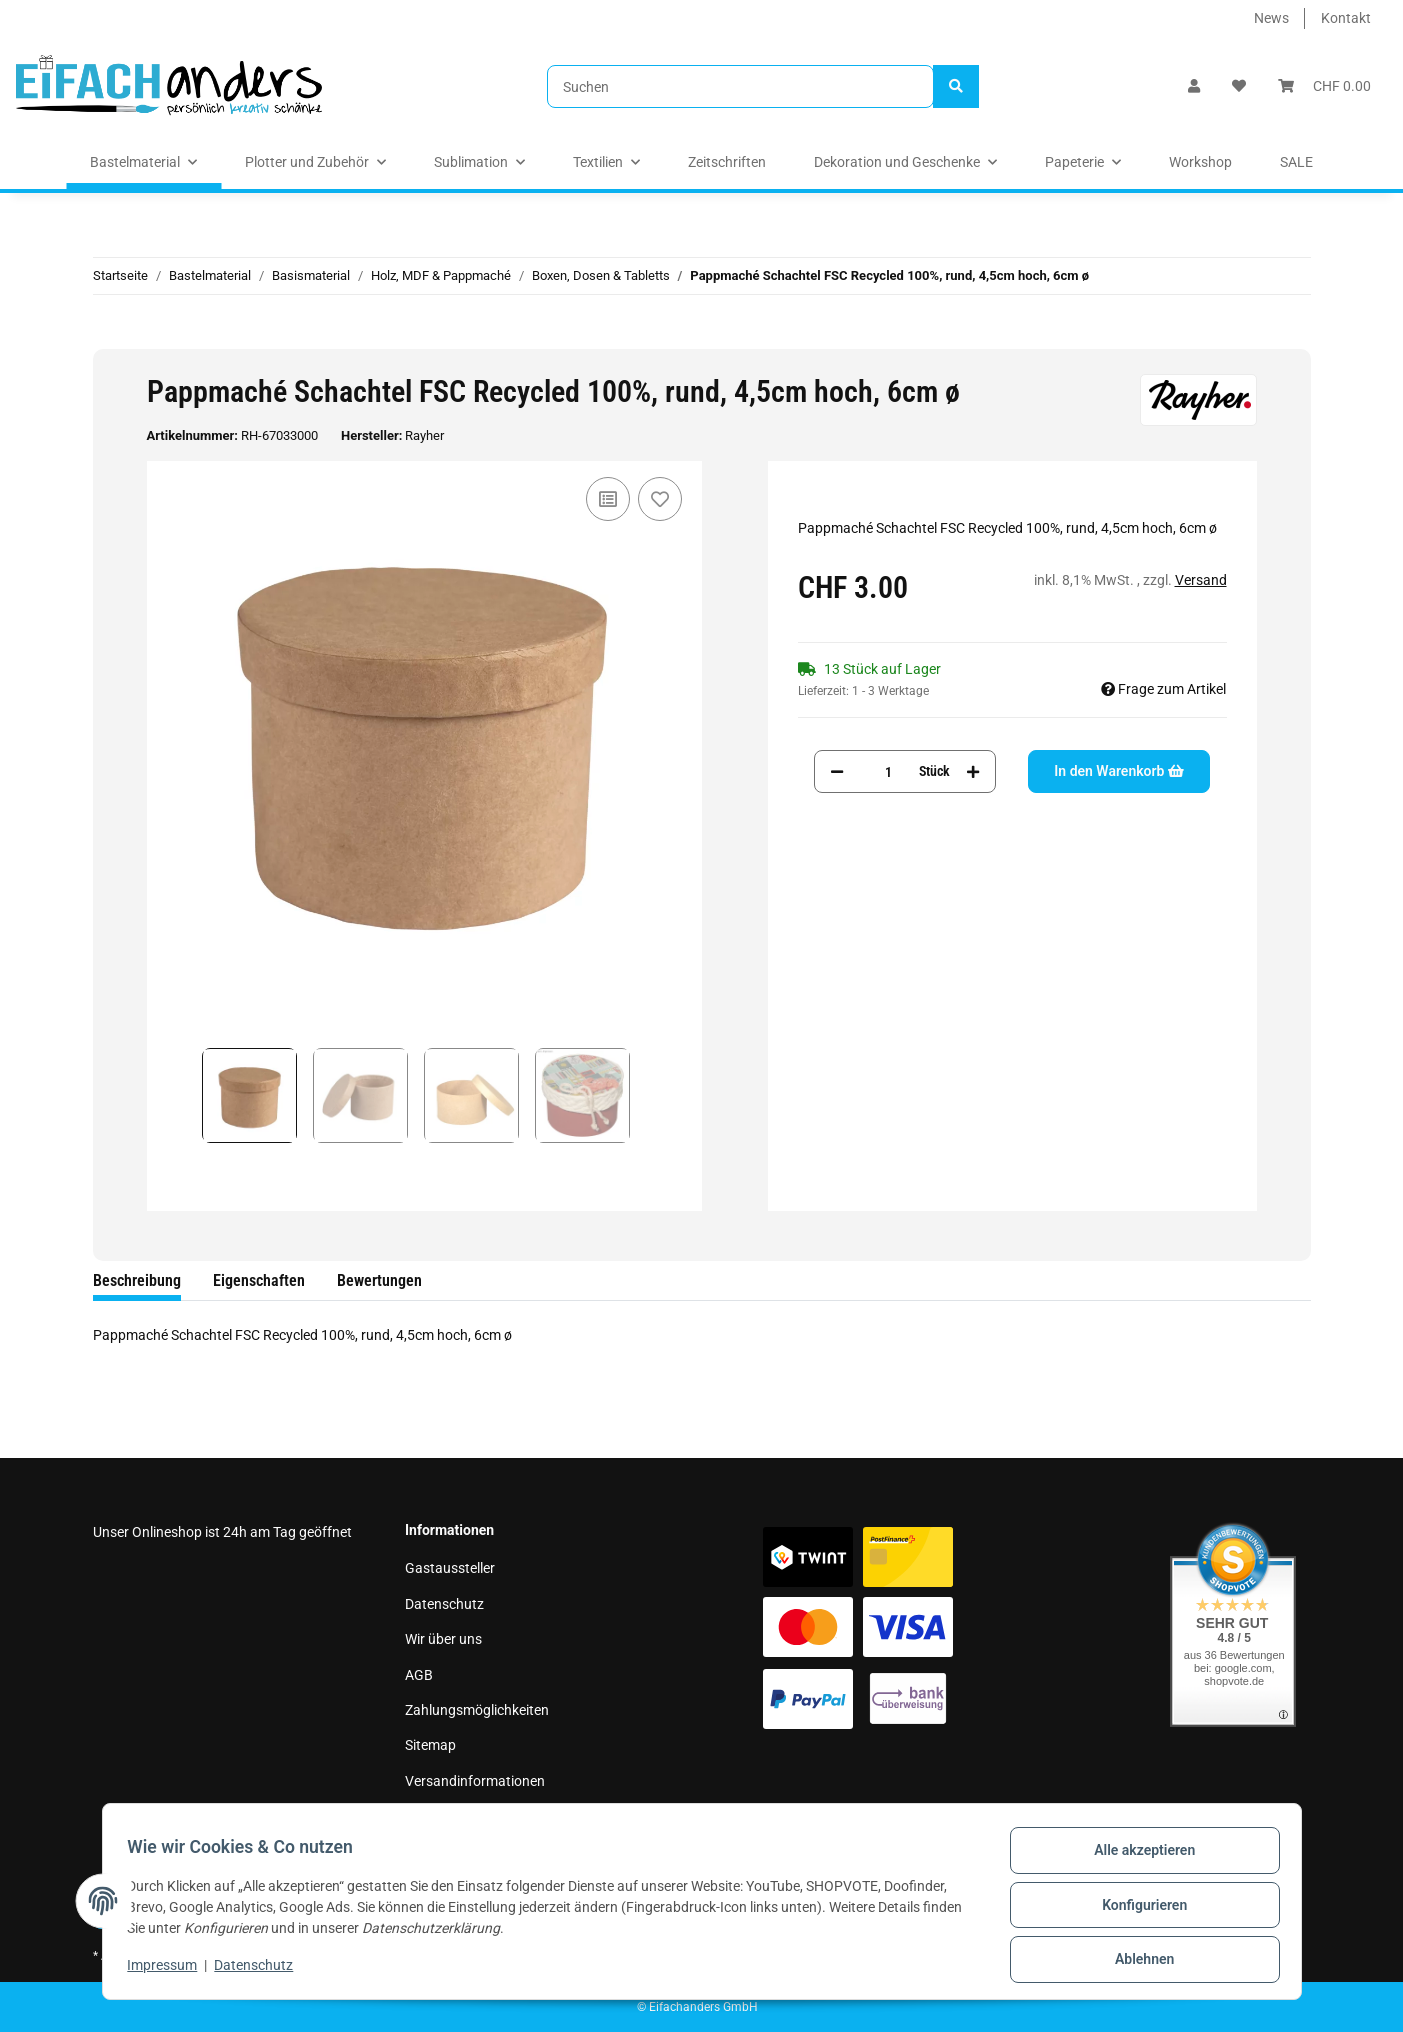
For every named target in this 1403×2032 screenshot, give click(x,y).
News (1271, 18)
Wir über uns (443, 1639)
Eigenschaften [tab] (259, 1280)
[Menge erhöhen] (973, 771)
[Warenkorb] (1324, 86)
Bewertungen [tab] (379, 1280)
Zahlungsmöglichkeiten (477, 1710)
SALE (1296, 162)
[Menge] (888, 771)
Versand (1201, 580)
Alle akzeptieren (1137, 1857)
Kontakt (1346, 18)
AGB (419, 1675)
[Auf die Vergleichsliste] (608, 499)
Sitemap (430, 1745)
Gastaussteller (450, 1568)
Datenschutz (444, 1604)
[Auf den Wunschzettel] (660, 499)
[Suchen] (740, 86)
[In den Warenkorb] (109, 338)
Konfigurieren (1137, 1909)
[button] (1194, 86)
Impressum (440, 1816)
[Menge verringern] (837, 771)
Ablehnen (1137, 1961)
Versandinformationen (475, 1781)
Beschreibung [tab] (137, 1280)
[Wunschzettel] (1239, 86)
